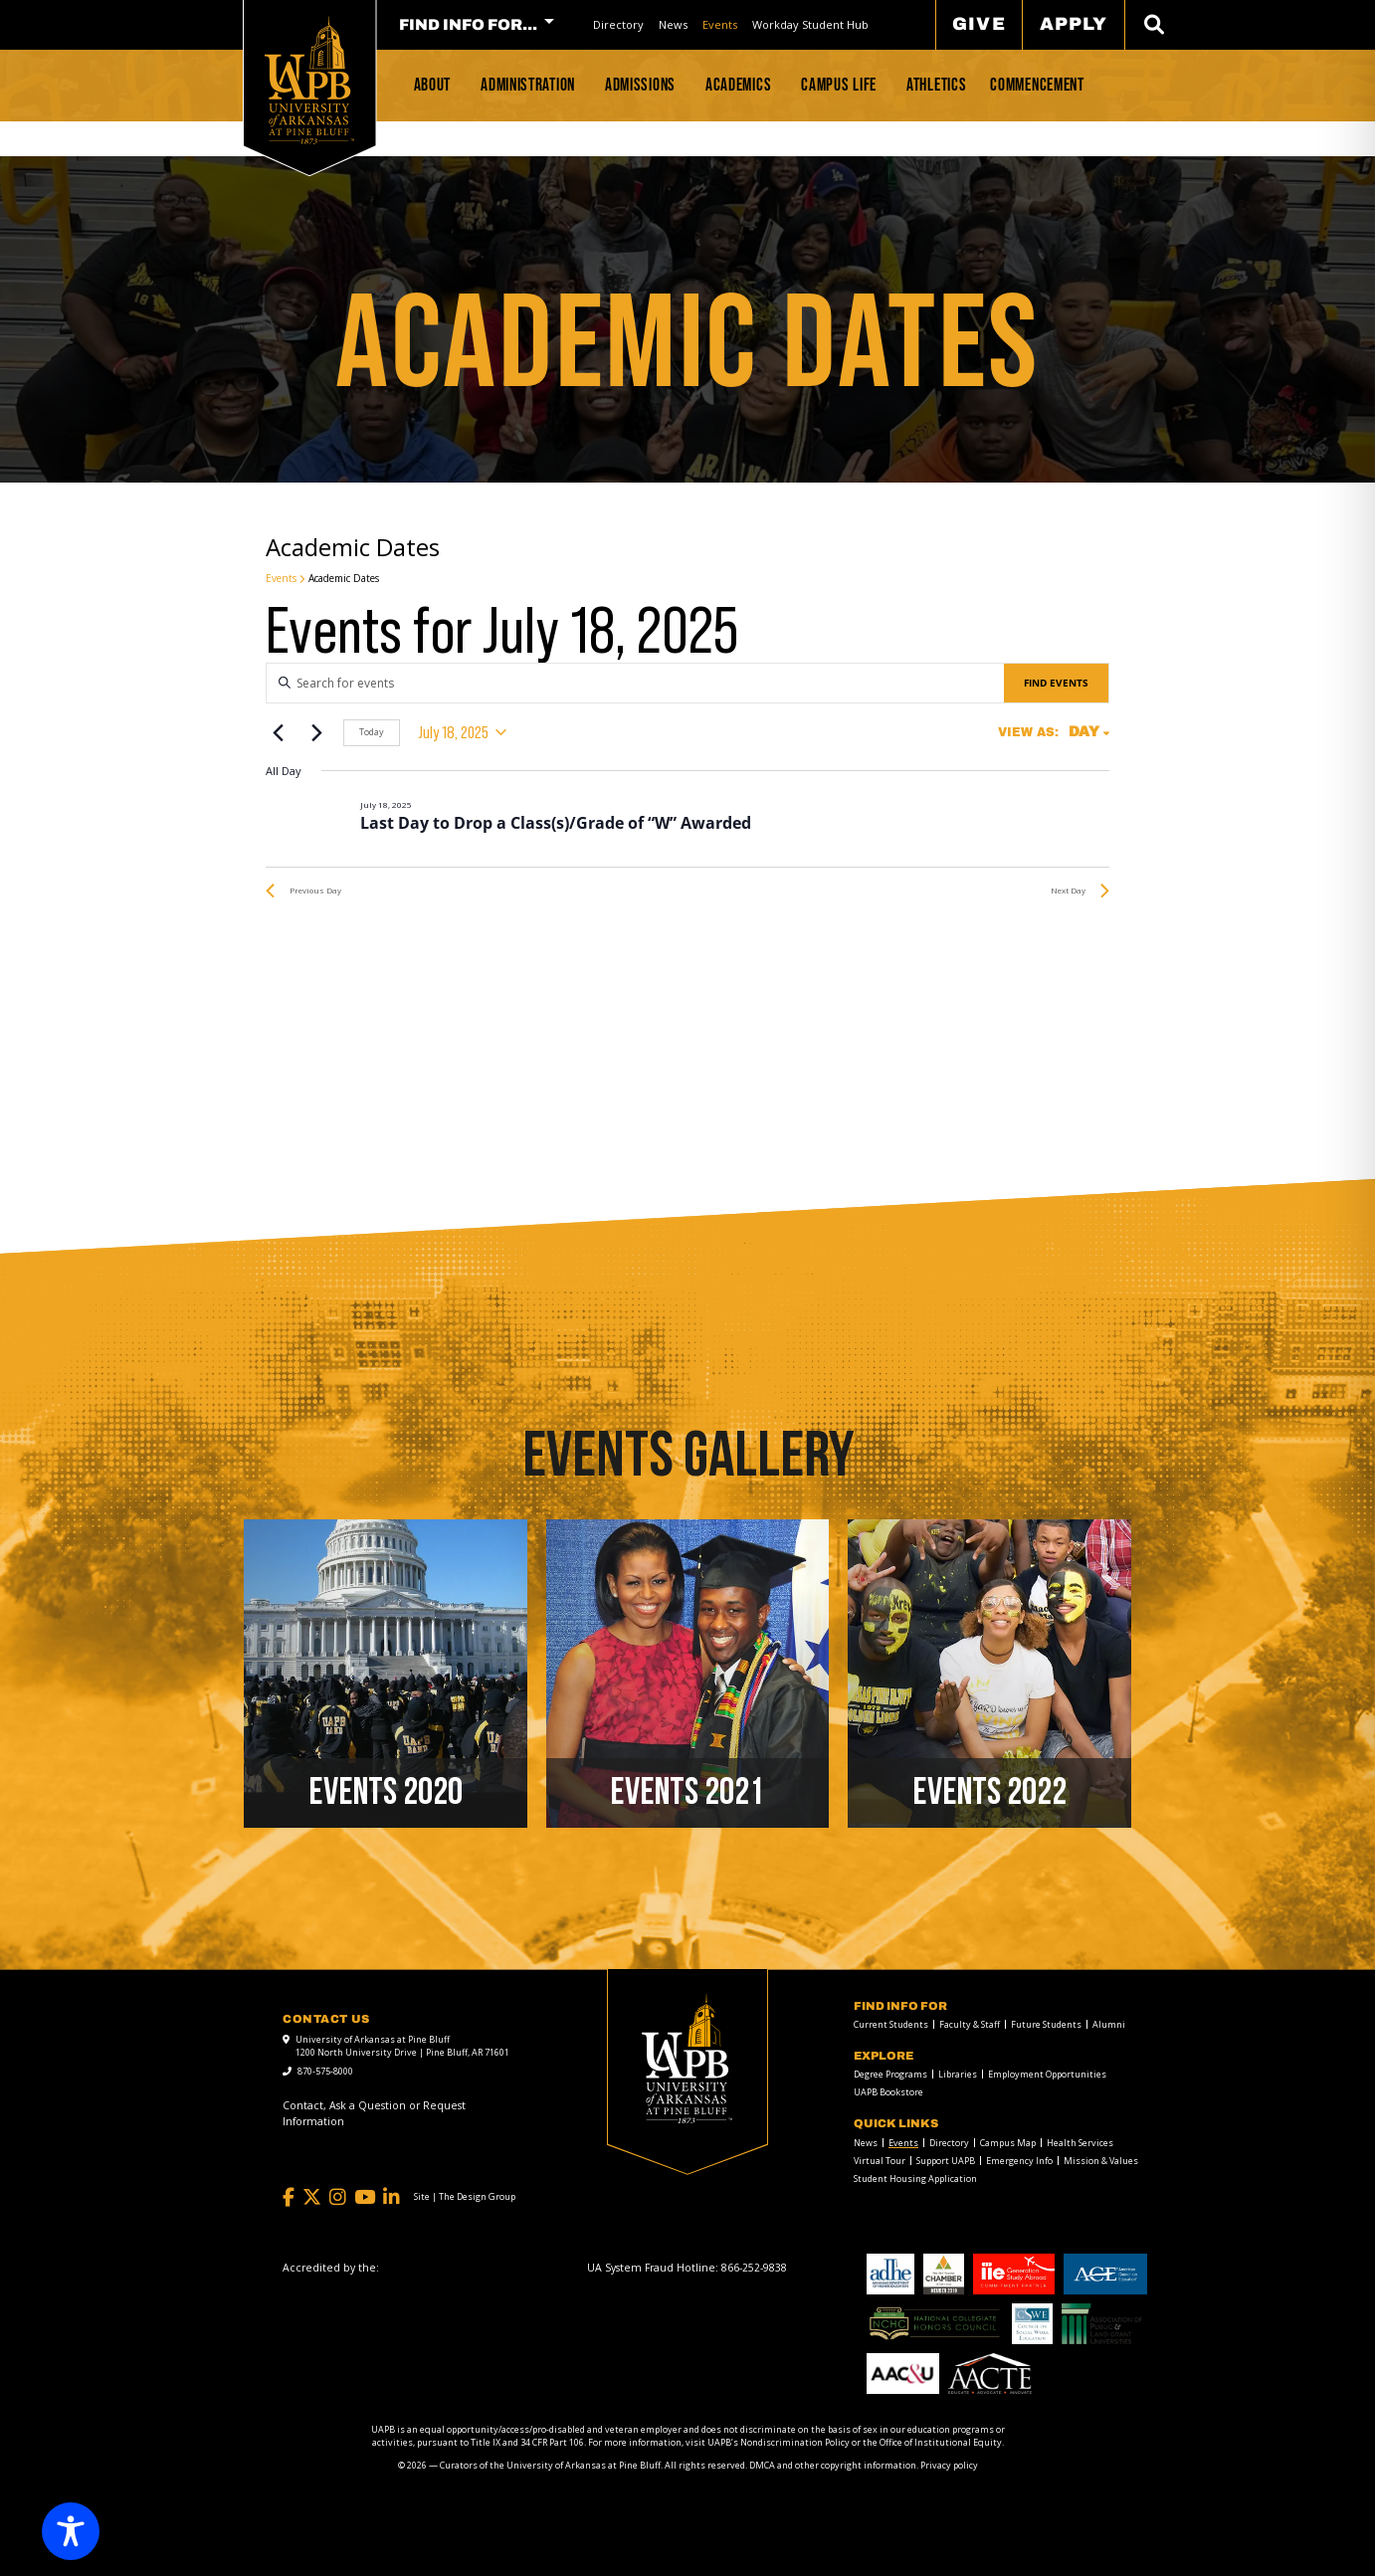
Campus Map (1008, 2142)
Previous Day (303, 890)
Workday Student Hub (810, 24)
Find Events (1056, 683)
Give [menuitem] (978, 24)
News (673, 24)
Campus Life (839, 85)
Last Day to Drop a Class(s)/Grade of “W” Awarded (555, 823)
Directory (618, 24)
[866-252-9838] (754, 2268)
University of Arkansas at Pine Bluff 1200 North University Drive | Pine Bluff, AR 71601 (402, 2046)
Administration (528, 85)
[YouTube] (364, 2197)
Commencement (1036, 85)
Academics (738, 85)
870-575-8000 (325, 2071)
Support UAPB (945, 2160)
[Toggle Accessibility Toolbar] (70, 2531)
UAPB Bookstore (888, 2091)
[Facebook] (289, 2197)
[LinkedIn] (391, 2197)
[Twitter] (311, 2197)
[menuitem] (619, 24)
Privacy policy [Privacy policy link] (949, 2465)
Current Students (891, 2024)
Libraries (957, 2074)
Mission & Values (1101, 2160)
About (433, 85)
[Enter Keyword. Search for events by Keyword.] (635, 683)
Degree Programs (890, 2074)
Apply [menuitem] (1073, 24)
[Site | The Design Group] (464, 2197)
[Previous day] (278, 732)
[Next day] (316, 732)
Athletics (936, 85)
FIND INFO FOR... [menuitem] (468, 25)
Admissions (640, 85)
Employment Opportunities (1047, 2074)
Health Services (1080, 2142)
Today (371, 731)
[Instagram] (337, 2197)
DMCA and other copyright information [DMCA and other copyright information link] (832, 2465)
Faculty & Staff (969, 2024)
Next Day (1080, 890)
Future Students (1046, 2024)
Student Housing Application (915, 2178)
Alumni (1108, 2024)
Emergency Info (1019, 2160)
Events (719, 24)
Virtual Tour (879, 2160)
